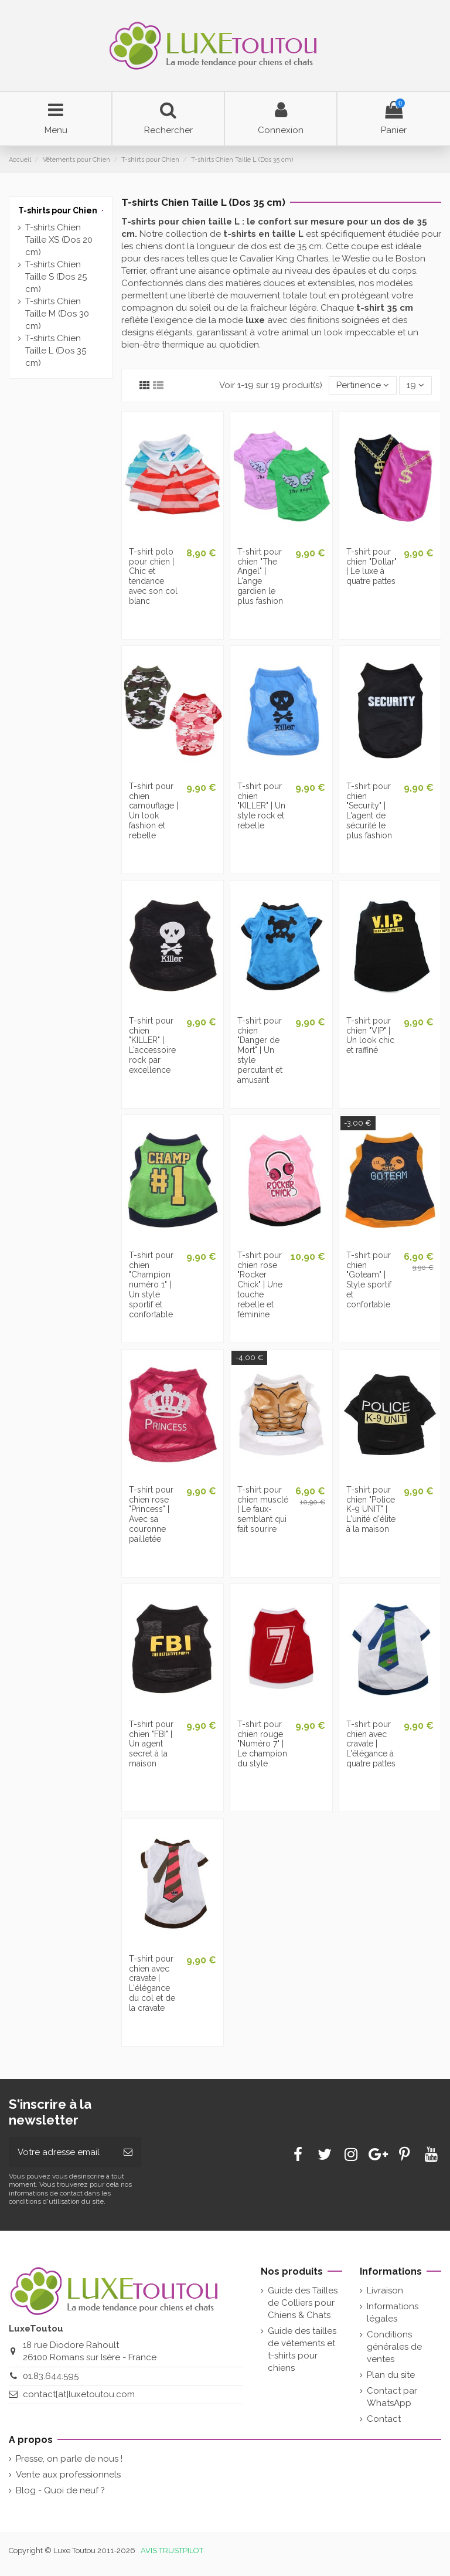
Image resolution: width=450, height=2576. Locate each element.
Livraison (385, 2290)
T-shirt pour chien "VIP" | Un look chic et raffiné (370, 1035)
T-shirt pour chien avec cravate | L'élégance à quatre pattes (371, 1743)
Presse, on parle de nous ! (69, 2458)
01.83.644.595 (51, 2376)
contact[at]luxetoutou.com (79, 2394)
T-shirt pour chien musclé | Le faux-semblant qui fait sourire (262, 1509)
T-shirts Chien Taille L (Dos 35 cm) (55, 350)
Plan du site (391, 2375)
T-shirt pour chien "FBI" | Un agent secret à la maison (151, 1743)
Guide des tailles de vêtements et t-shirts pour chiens (302, 2349)
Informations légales (392, 2312)
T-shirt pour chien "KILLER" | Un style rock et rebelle (261, 805)
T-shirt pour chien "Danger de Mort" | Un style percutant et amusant (259, 1050)
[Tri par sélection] (363, 385)
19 (415, 385)
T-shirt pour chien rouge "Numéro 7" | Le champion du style (262, 1743)
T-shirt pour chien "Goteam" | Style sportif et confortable (368, 1279)
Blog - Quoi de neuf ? (60, 2490)
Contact (384, 2419)
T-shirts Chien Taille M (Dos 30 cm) (57, 313)
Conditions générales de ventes (394, 2346)
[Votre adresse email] (62, 2152)
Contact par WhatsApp (392, 2396)
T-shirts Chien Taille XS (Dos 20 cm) (59, 239)
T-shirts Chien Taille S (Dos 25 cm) (56, 276)
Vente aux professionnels (68, 2474)
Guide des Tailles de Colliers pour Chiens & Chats (303, 2302)
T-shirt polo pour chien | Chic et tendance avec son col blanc (153, 576)
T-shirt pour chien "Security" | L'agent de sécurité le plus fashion (369, 810)
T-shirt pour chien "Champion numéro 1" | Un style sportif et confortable (151, 1284)
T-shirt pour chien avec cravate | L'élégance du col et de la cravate (152, 1983)
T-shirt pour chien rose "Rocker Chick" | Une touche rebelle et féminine (259, 1284)
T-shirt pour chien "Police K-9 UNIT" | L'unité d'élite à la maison (371, 1509)
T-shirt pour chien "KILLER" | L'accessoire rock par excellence (152, 1045)
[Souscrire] (128, 2152)
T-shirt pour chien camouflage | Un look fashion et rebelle (153, 810)
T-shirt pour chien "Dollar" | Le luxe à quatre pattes (371, 566)
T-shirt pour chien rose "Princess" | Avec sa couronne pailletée (151, 1514)
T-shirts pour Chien (57, 210)
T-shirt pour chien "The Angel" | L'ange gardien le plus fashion (260, 576)
